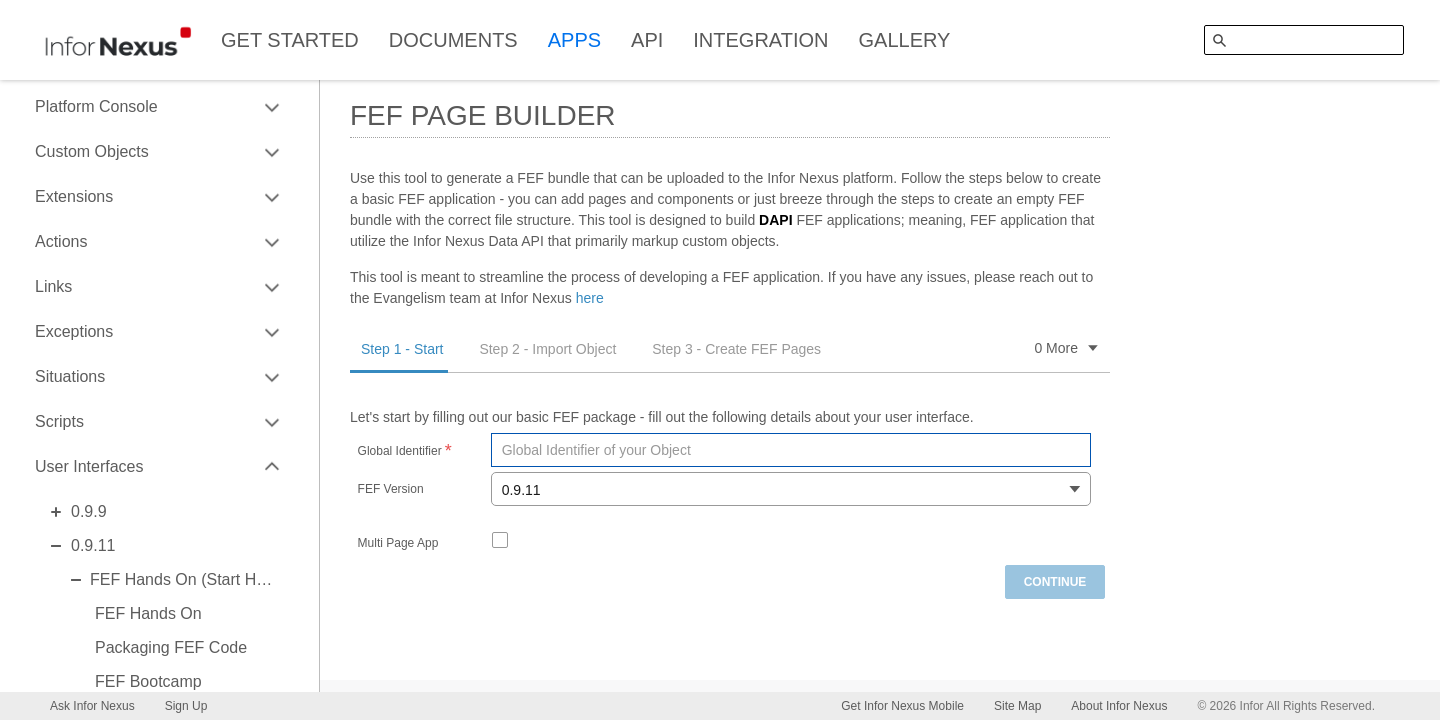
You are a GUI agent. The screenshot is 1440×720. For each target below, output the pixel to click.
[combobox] (791, 489)
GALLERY (905, 40)
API (647, 40)
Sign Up (186, 706)
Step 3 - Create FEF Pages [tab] (736, 349)
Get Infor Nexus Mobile (902, 706)
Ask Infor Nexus (92, 706)
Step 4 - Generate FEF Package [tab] (957, 349)
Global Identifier (400, 451)
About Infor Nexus (1119, 706)
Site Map (1017, 706)
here (590, 298)
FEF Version (391, 489)
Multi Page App (398, 543)
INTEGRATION (760, 40)
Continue (1055, 582)
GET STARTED (290, 40)
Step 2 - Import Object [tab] (547, 349)
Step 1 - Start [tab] (402, 349)
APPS (574, 40)
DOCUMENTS (453, 40)
